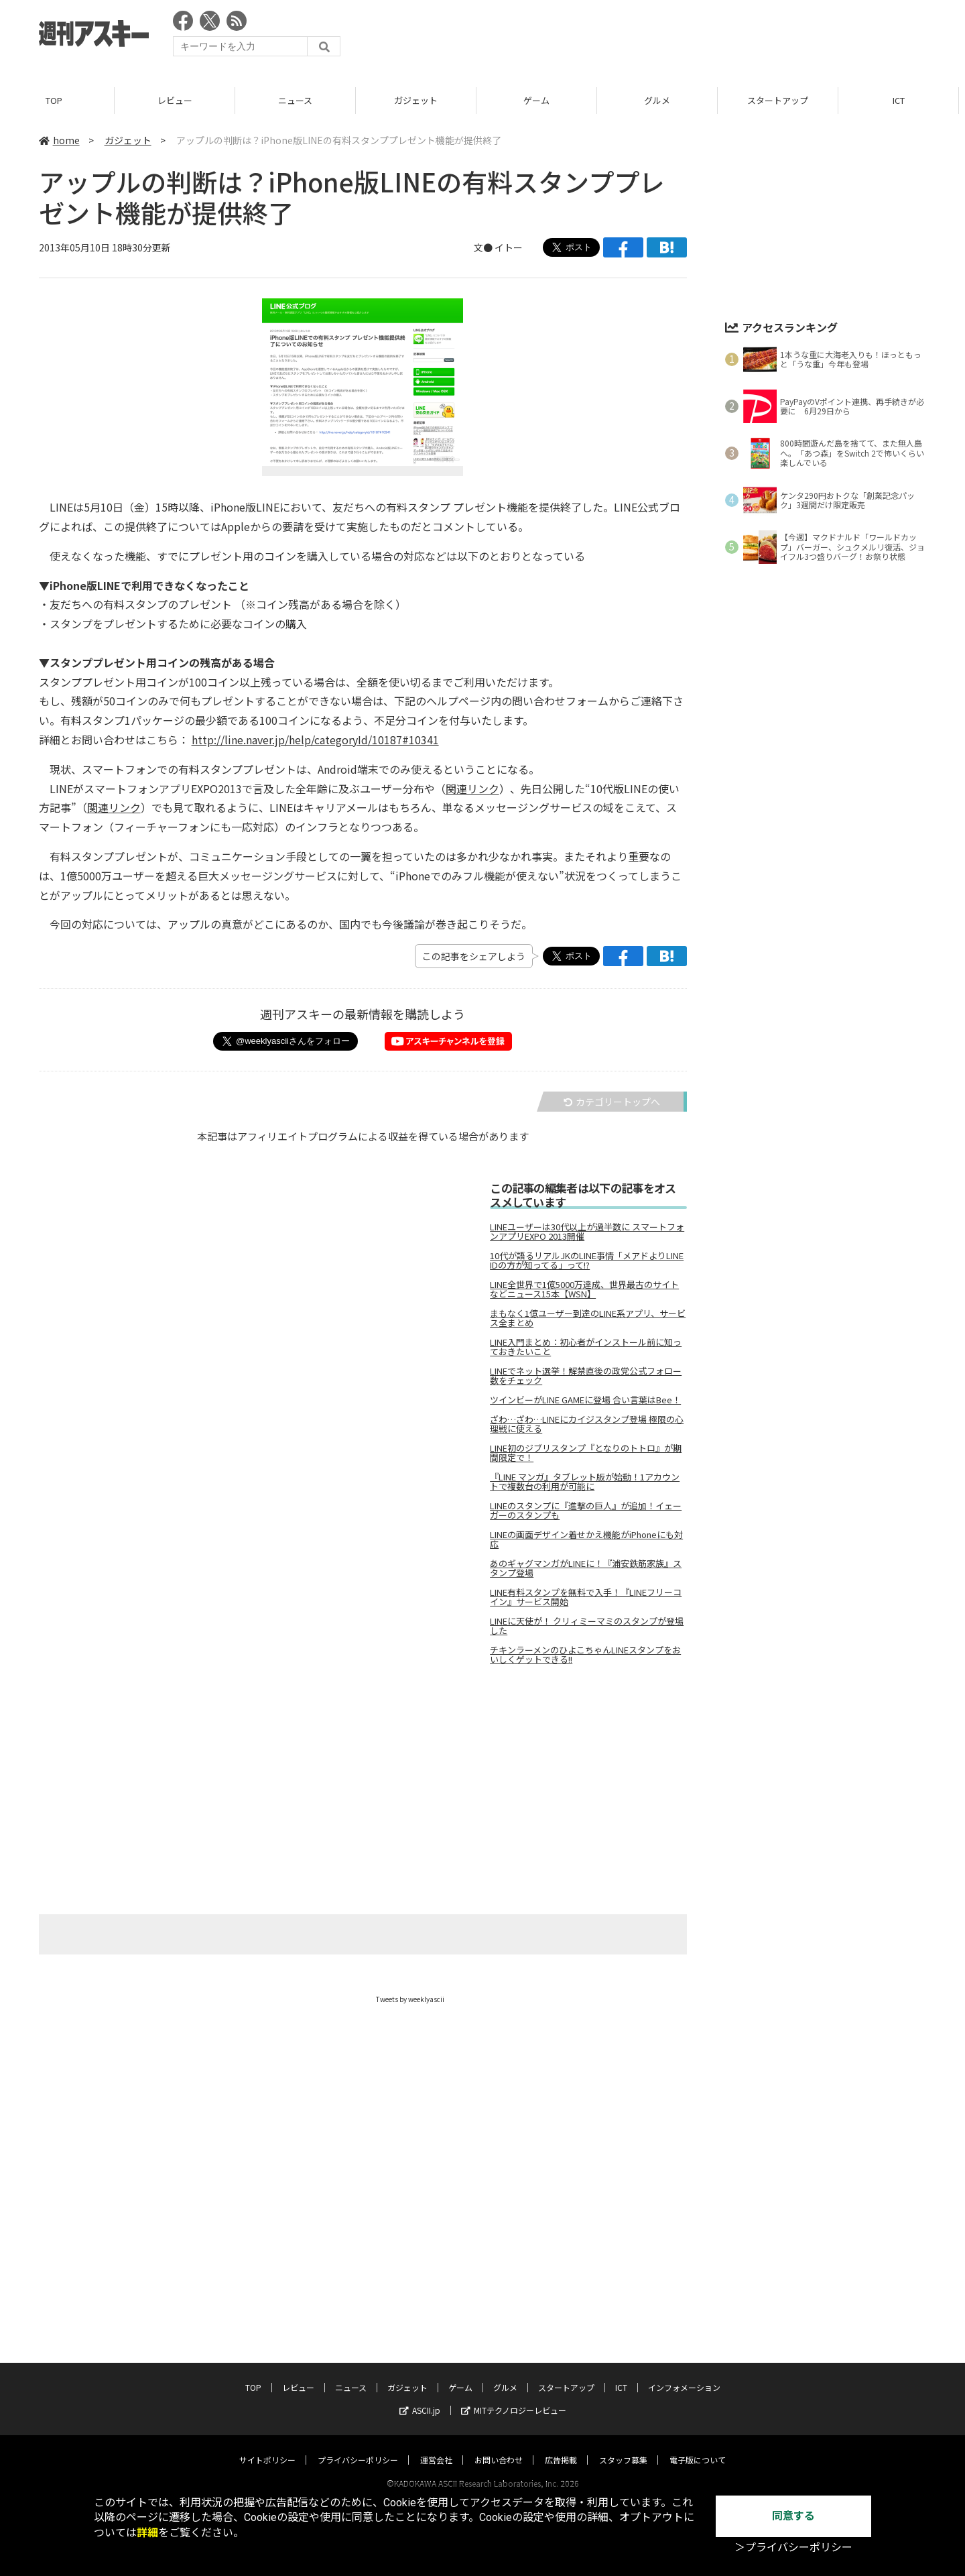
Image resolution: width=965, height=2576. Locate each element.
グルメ (663, 100)
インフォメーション (684, 2374)
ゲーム (542, 100)
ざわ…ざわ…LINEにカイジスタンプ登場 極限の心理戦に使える (587, 1424)
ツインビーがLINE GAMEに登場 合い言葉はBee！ (585, 1400)
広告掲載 (561, 2447)
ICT (905, 100)
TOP (60, 100)
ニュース (301, 100)
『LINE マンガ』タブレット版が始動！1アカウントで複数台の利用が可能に (585, 1481)
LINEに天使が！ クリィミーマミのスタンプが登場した (587, 1626)
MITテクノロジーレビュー (513, 2397)
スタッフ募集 (623, 2447)
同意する (793, 2516)
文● (484, 247)
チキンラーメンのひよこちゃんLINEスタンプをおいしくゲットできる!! (585, 1654)
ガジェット (422, 100)
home (59, 140)
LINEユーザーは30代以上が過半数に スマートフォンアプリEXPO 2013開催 (587, 1231)
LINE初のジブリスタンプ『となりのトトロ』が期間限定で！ (586, 1453)
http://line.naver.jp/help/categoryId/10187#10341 (315, 739)
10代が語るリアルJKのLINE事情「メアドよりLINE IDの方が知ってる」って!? (587, 1260)
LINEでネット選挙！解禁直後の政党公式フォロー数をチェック (586, 1375)
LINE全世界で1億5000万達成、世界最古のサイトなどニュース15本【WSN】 (584, 1289)
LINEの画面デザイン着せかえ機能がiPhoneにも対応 (586, 1539)
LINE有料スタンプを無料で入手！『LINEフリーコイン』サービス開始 (586, 1597)
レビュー (181, 100)
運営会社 (436, 2447)
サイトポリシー (267, 2447)
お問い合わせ (498, 2447)
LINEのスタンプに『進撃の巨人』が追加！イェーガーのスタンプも (586, 1510)
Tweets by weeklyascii (410, 1999)
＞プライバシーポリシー (793, 2547)
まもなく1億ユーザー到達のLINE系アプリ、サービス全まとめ (588, 1318)
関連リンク (472, 788)
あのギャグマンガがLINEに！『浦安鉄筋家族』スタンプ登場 (586, 1568)
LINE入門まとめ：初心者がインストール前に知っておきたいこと (586, 1347)
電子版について (697, 2447)
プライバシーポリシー (358, 2447)
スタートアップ (783, 100)
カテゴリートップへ (612, 1101)
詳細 (147, 2532)
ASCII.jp (419, 2397)
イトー (509, 247)
